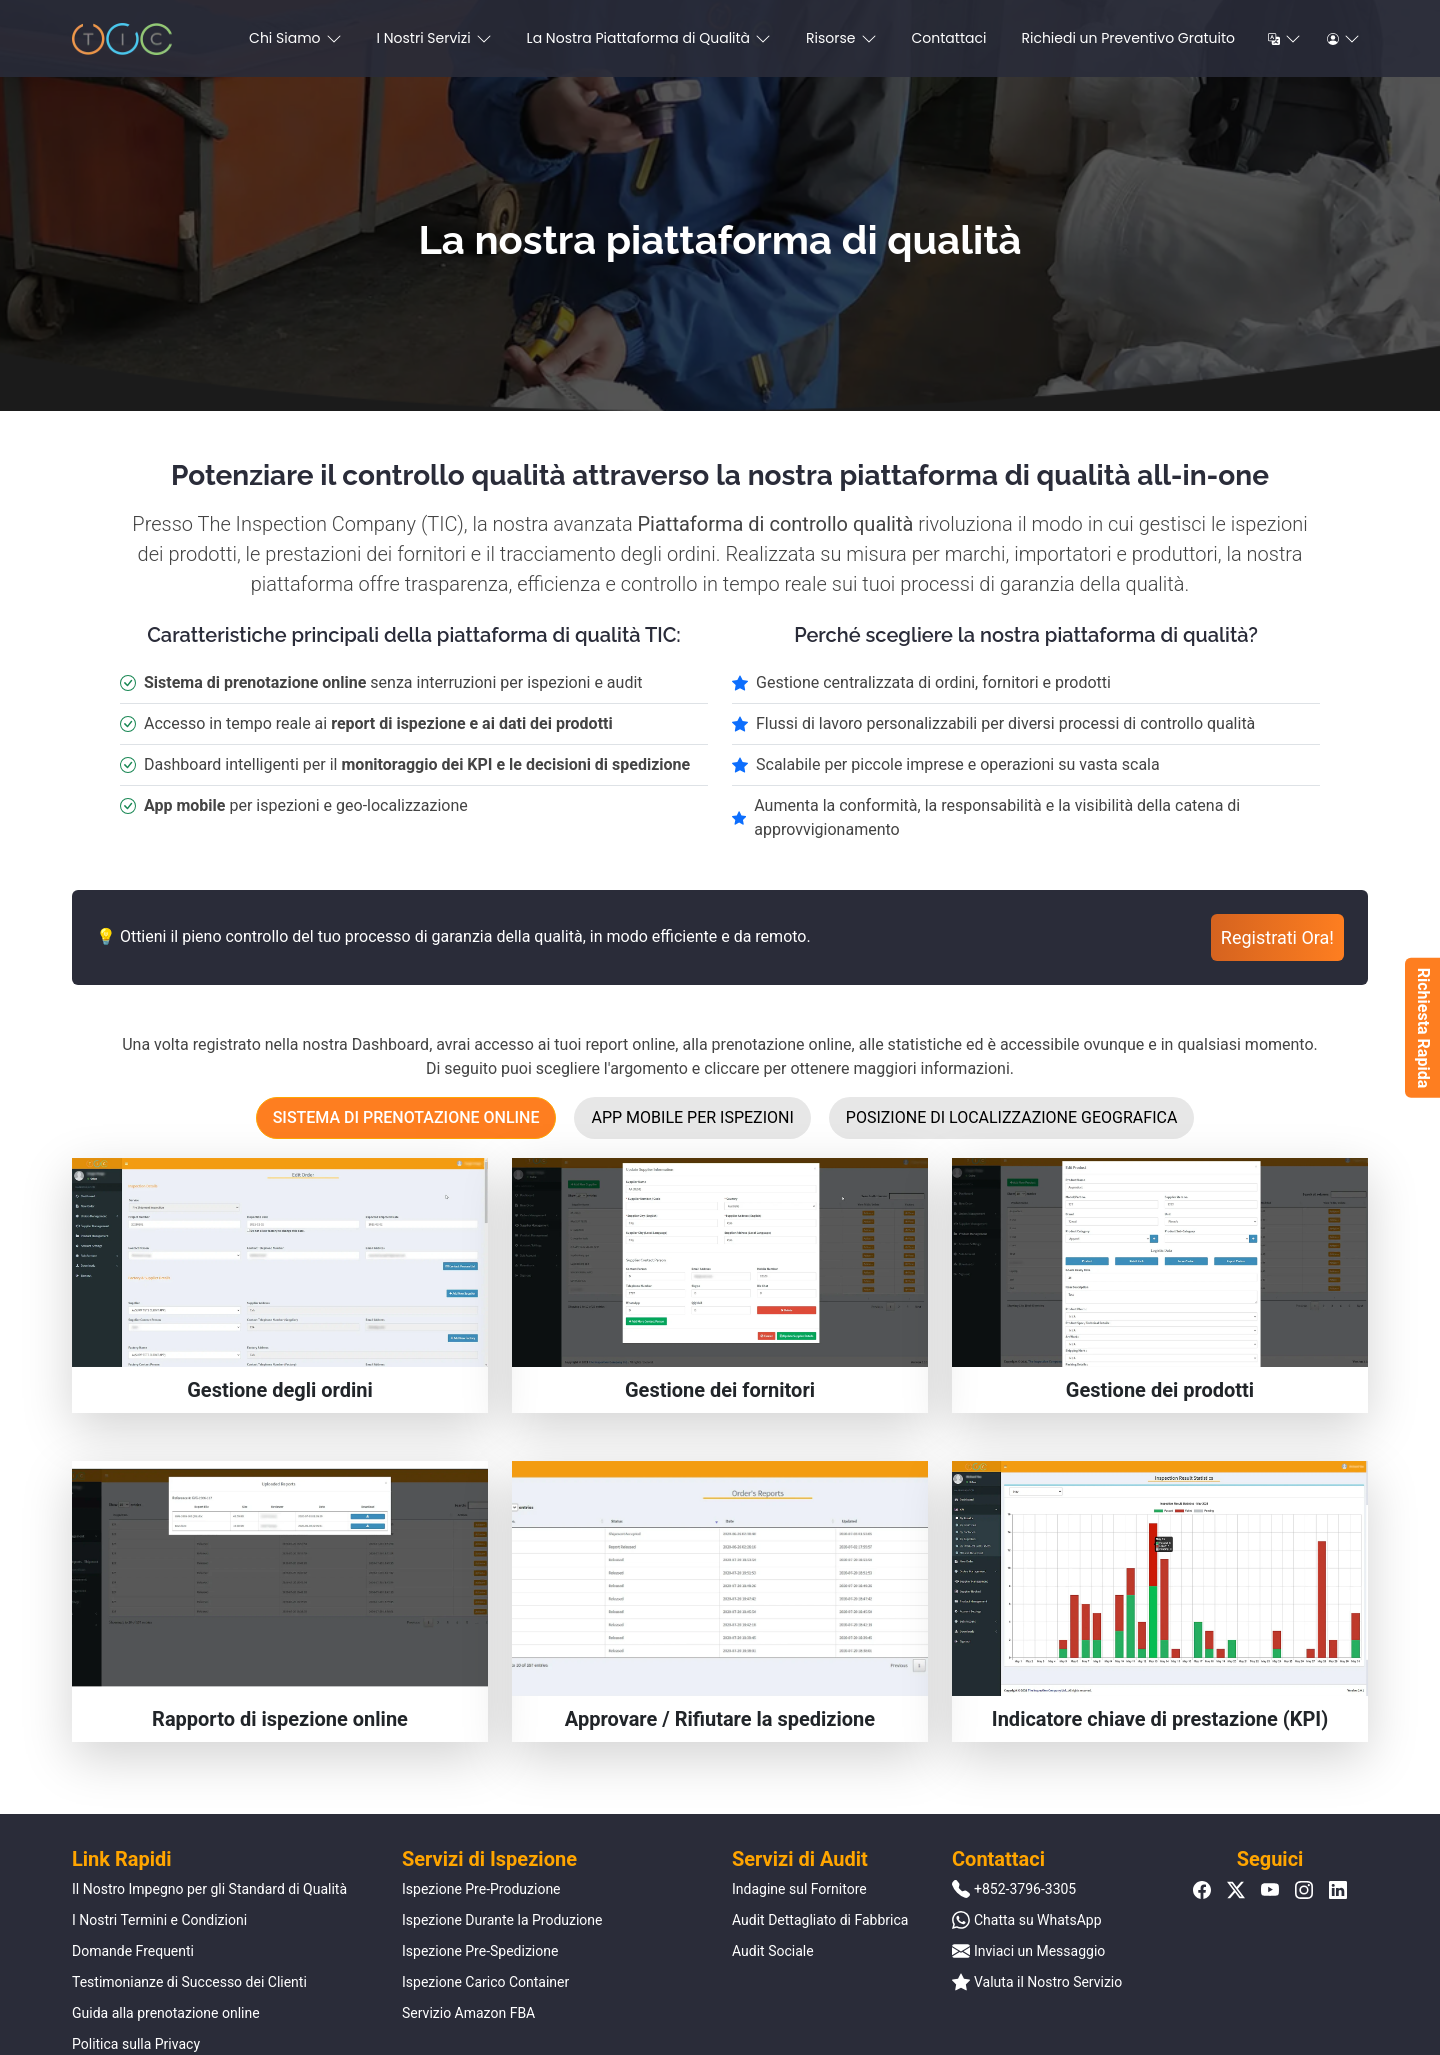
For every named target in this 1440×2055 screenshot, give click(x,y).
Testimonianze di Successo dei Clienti (189, 1982)
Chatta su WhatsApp (1038, 1920)
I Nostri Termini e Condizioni (159, 1920)
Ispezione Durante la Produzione (502, 1920)
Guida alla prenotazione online (166, 2013)
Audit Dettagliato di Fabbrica (820, 1920)
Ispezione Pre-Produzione (481, 1889)
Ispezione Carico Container (485, 1982)
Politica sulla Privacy (136, 2044)
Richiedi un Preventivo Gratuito (1128, 38)
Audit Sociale (773, 1951)
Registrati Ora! (1277, 937)
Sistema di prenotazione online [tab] (406, 1117)
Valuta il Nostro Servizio (1048, 1982)
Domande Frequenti (133, 1951)
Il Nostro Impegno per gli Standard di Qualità (209, 1889)
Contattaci (949, 38)
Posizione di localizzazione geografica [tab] (1012, 1117)
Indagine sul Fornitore (799, 1889)
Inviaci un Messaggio (1039, 1951)
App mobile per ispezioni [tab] (692, 1117)
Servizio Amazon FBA (468, 2013)
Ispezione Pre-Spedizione (480, 1951)
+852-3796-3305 (1025, 1889)
